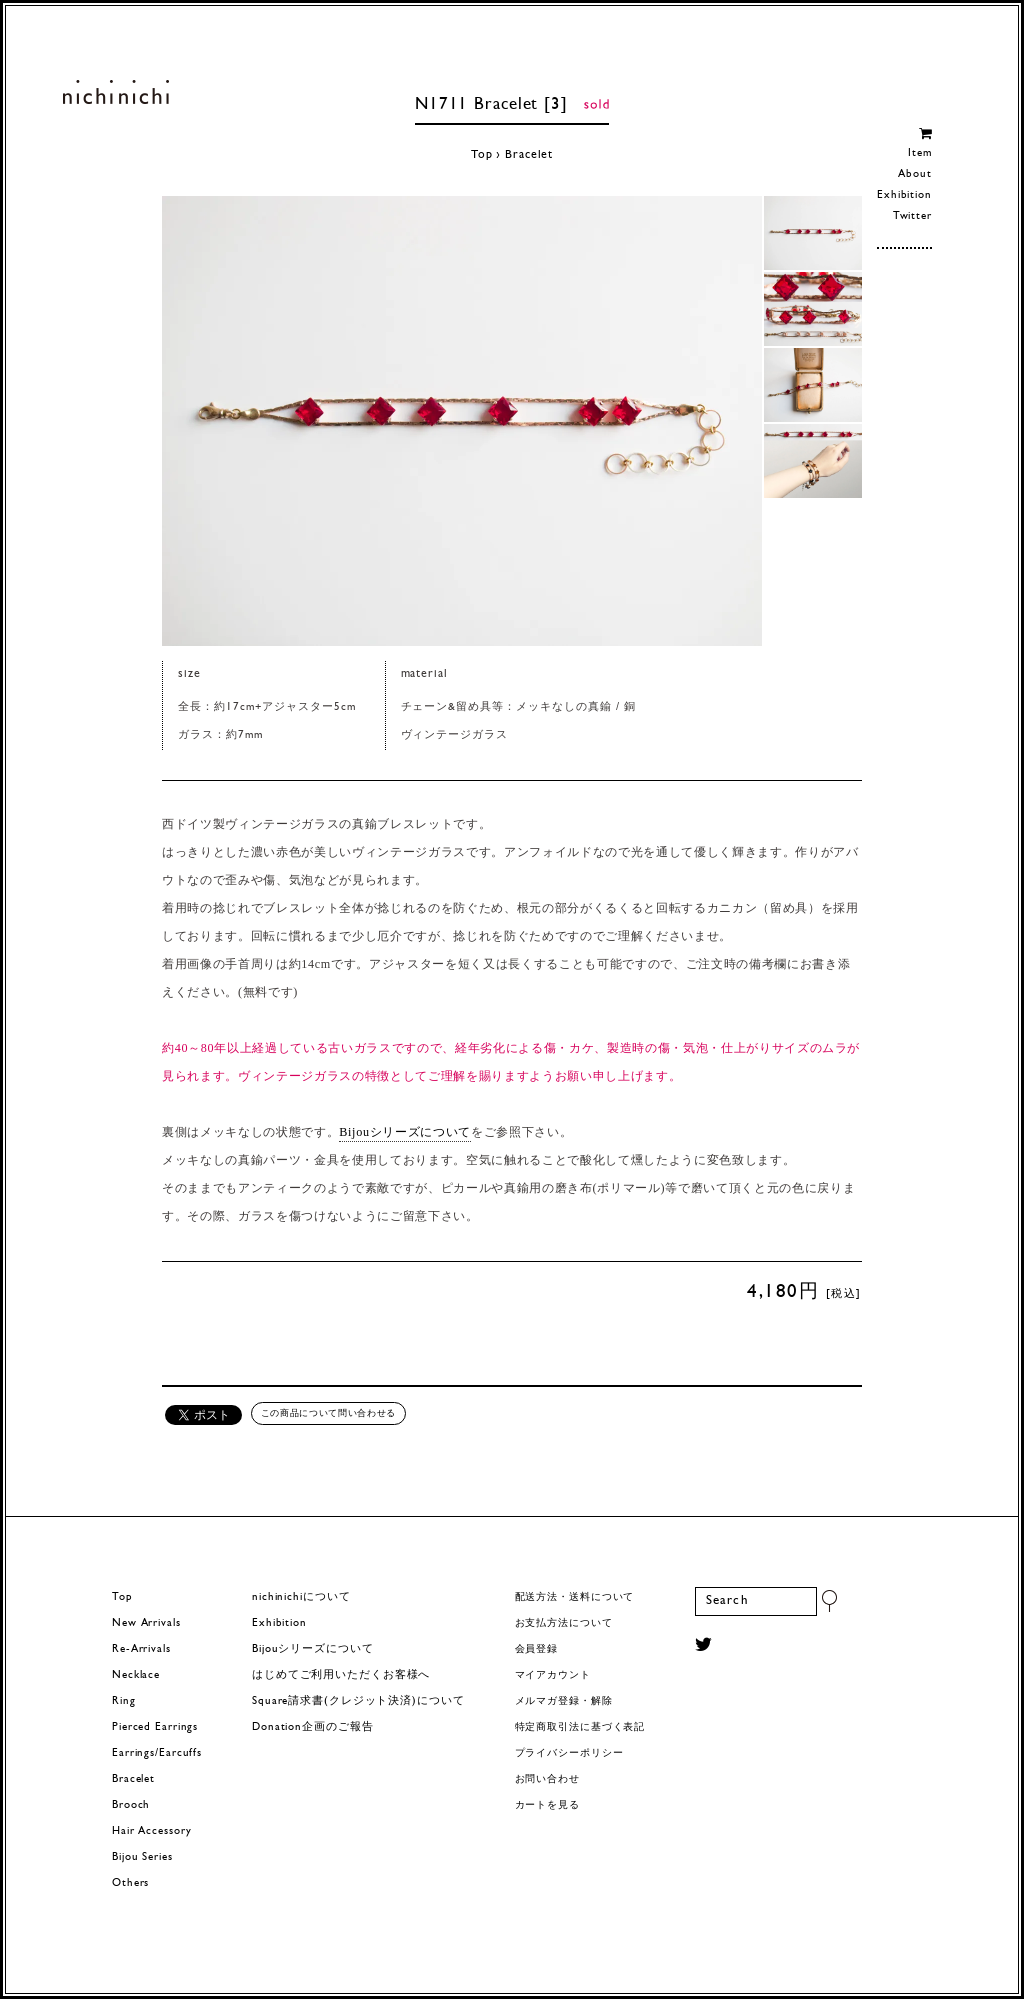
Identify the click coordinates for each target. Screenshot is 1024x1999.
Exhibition (904, 195)
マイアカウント (553, 1675)
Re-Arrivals (141, 1649)
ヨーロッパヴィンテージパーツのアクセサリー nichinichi (115, 92)
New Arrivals (146, 1623)
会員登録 (537, 1649)
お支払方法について (564, 1623)
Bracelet (529, 155)
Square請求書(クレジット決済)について (358, 1701)
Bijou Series (142, 1857)
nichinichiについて (301, 1597)
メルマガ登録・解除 (564, 1701)
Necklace (136, 1675)
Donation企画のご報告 (312, 1727)
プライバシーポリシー (569, 1753)
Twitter (912, 216)
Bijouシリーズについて (405, 1132)
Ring (124, 1701)
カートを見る (547, 1805)
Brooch (131, 1805)
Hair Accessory (151, 1831)
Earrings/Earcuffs (157, 1753)
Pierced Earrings (155, 1727)
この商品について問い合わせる (328, 1413)
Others (130, 1883)
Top (482, 155)
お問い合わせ (547, 1779)
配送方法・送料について (575, 1597)
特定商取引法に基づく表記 (580, 1727)
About (914, 174)
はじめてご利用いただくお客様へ (341, 1675)
